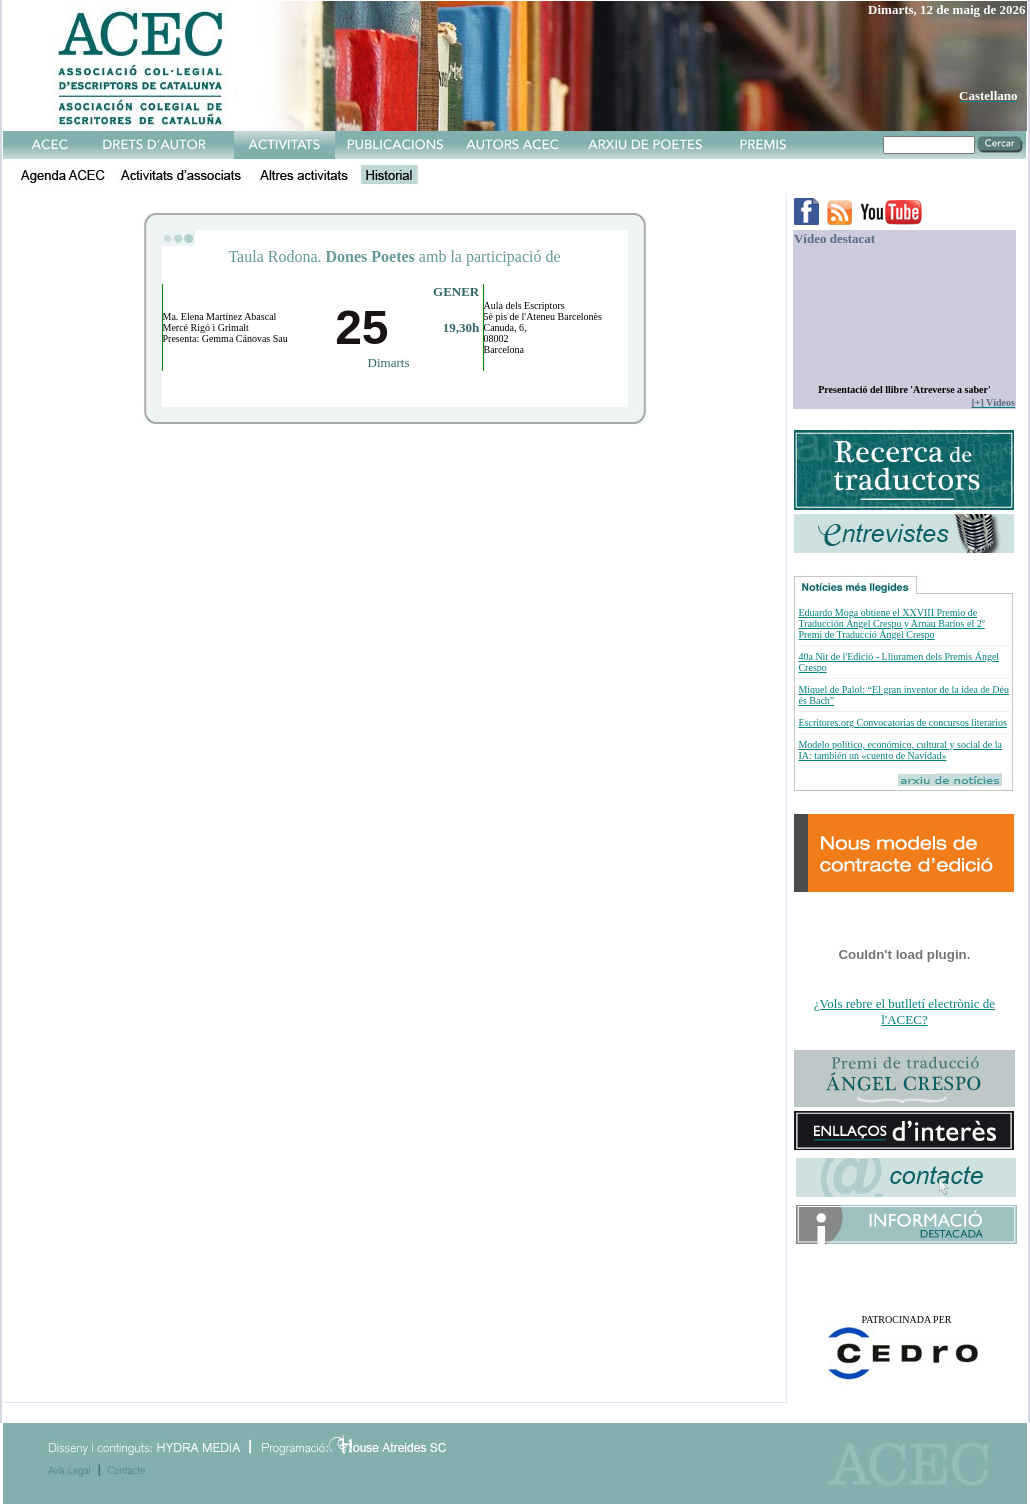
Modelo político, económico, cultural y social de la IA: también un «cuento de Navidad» (900, 750)
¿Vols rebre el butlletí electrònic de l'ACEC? (904, 1011)
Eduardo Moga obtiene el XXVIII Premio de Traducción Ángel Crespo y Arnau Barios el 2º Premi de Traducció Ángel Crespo (891, 623)
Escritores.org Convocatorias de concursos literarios (902, 722)
